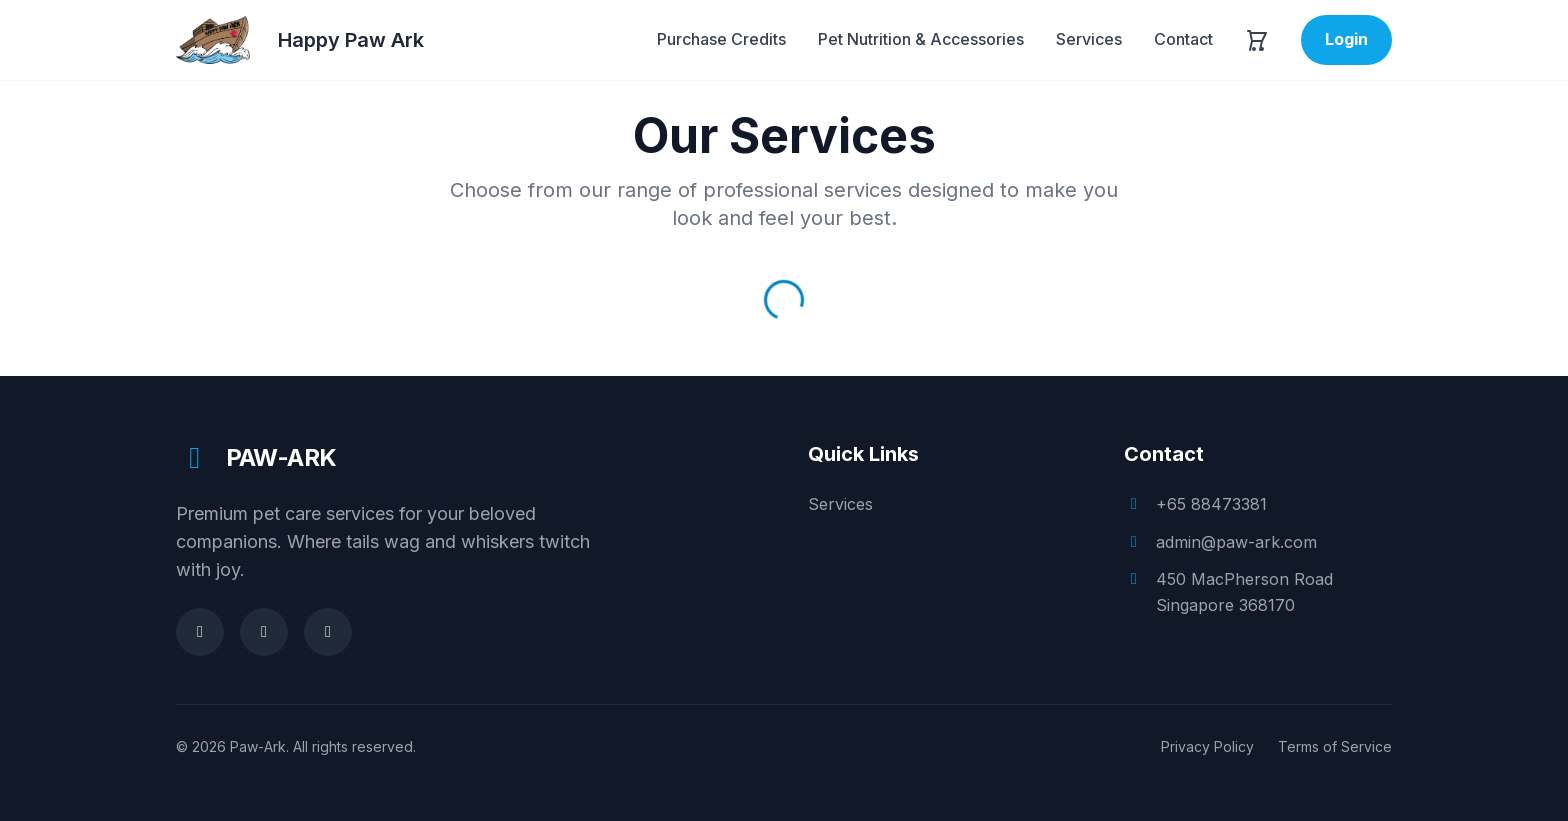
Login (1346, 39)
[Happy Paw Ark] (300, 40)
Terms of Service (1335, 746)
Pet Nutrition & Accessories (921, 39)
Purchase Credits (721, 39)
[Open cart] (1257, 40)
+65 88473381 (1211, 504)
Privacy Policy (1207, 746)
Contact (1183, 39)
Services (1089, 39)
